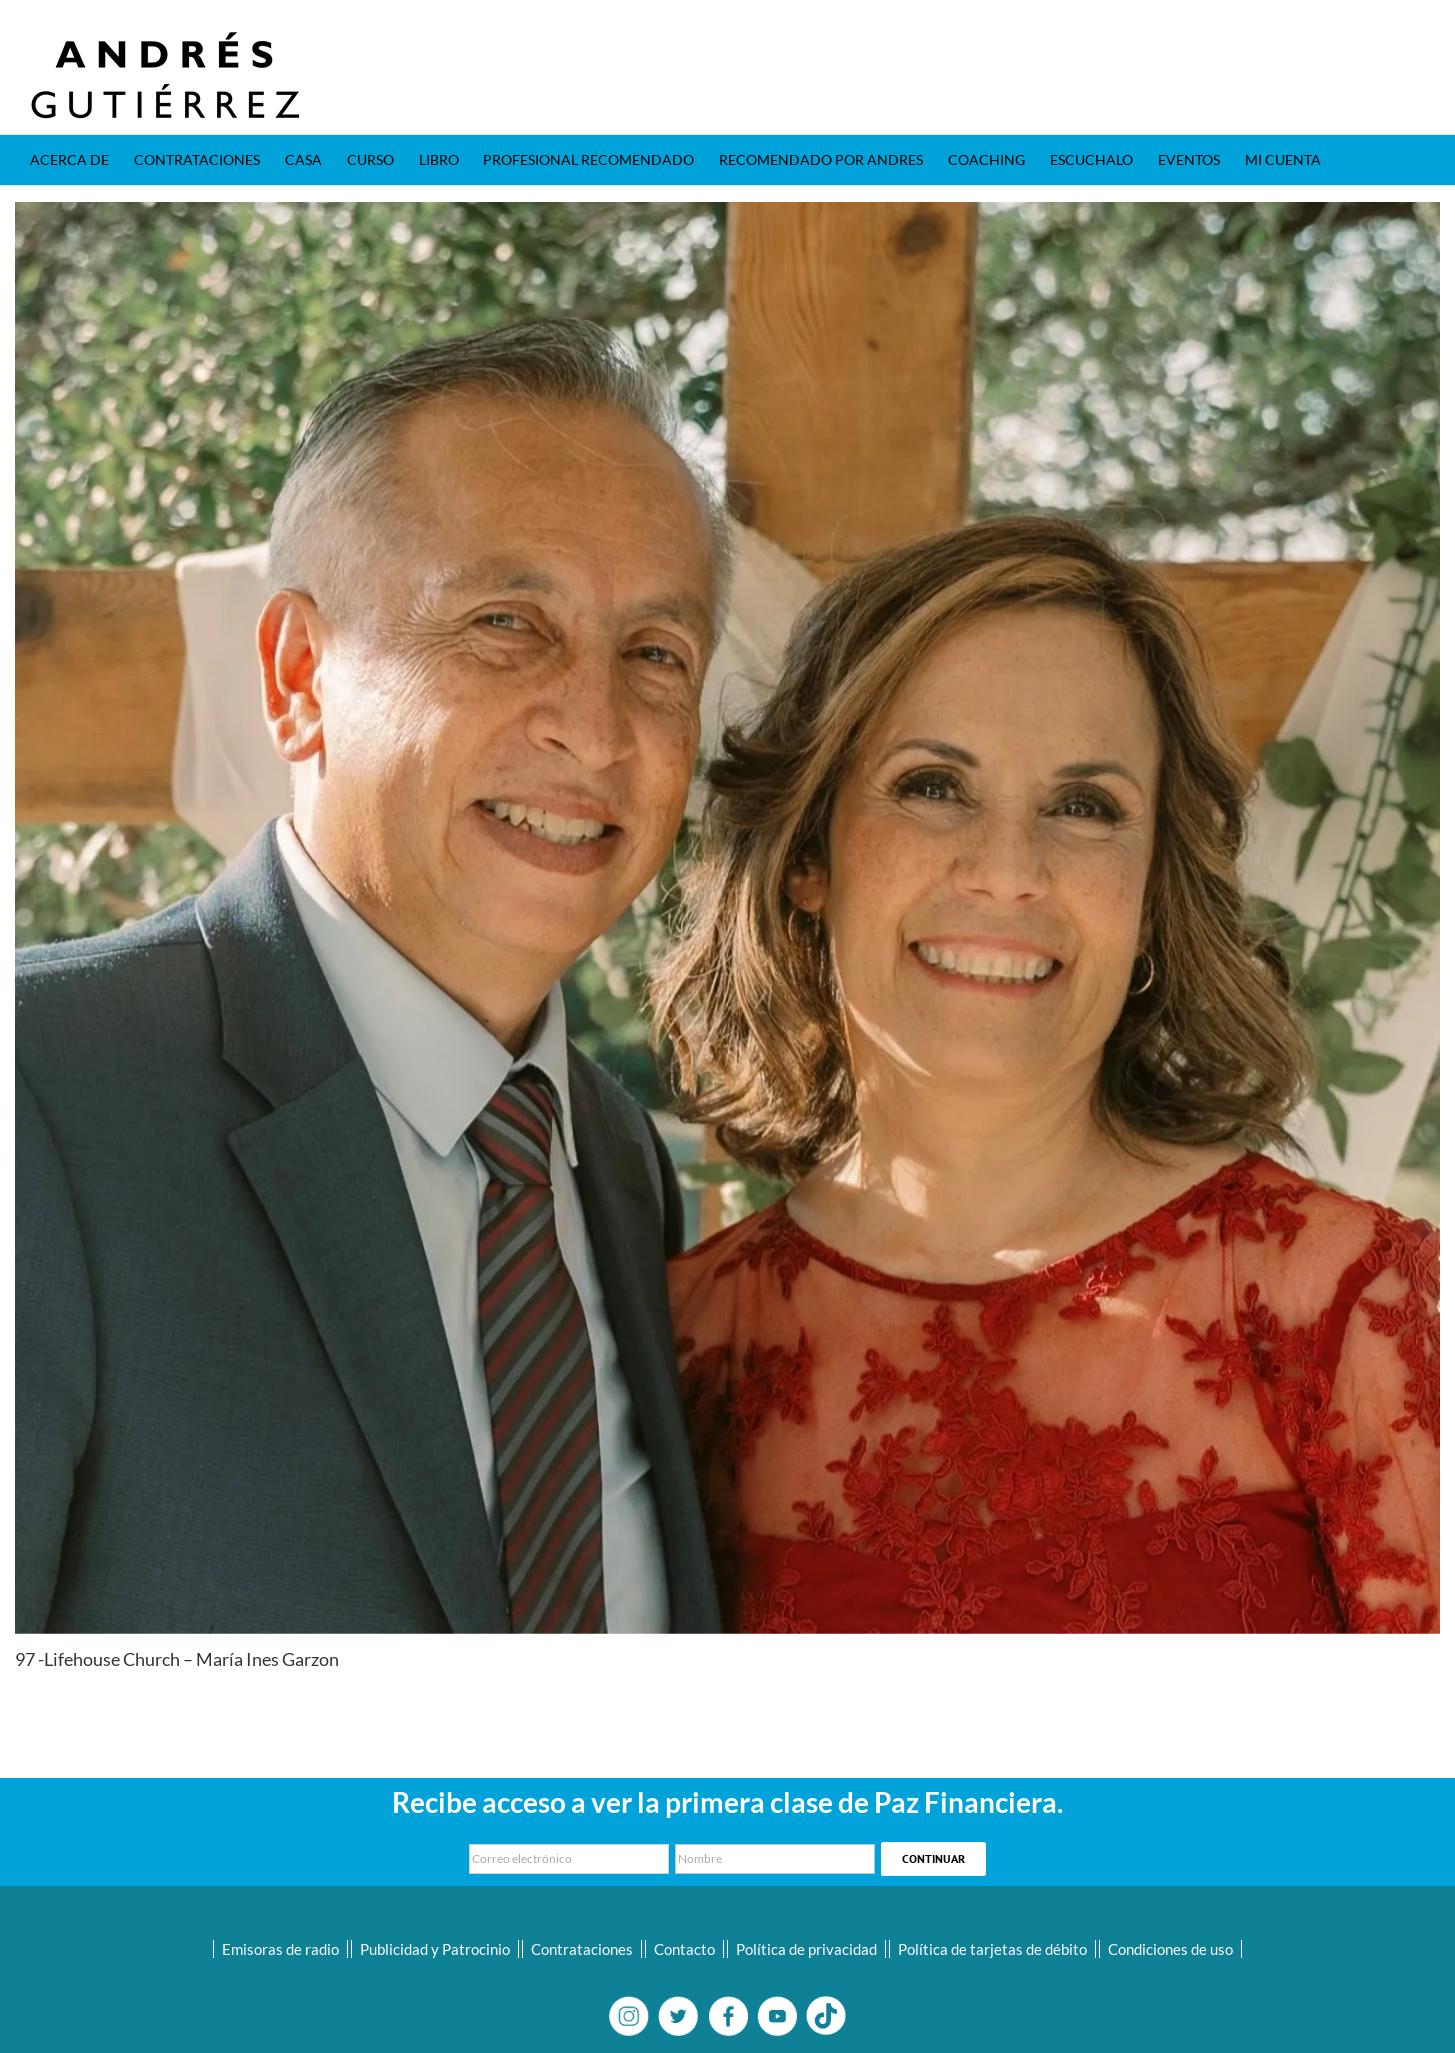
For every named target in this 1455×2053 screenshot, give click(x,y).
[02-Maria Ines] (727, 918)
